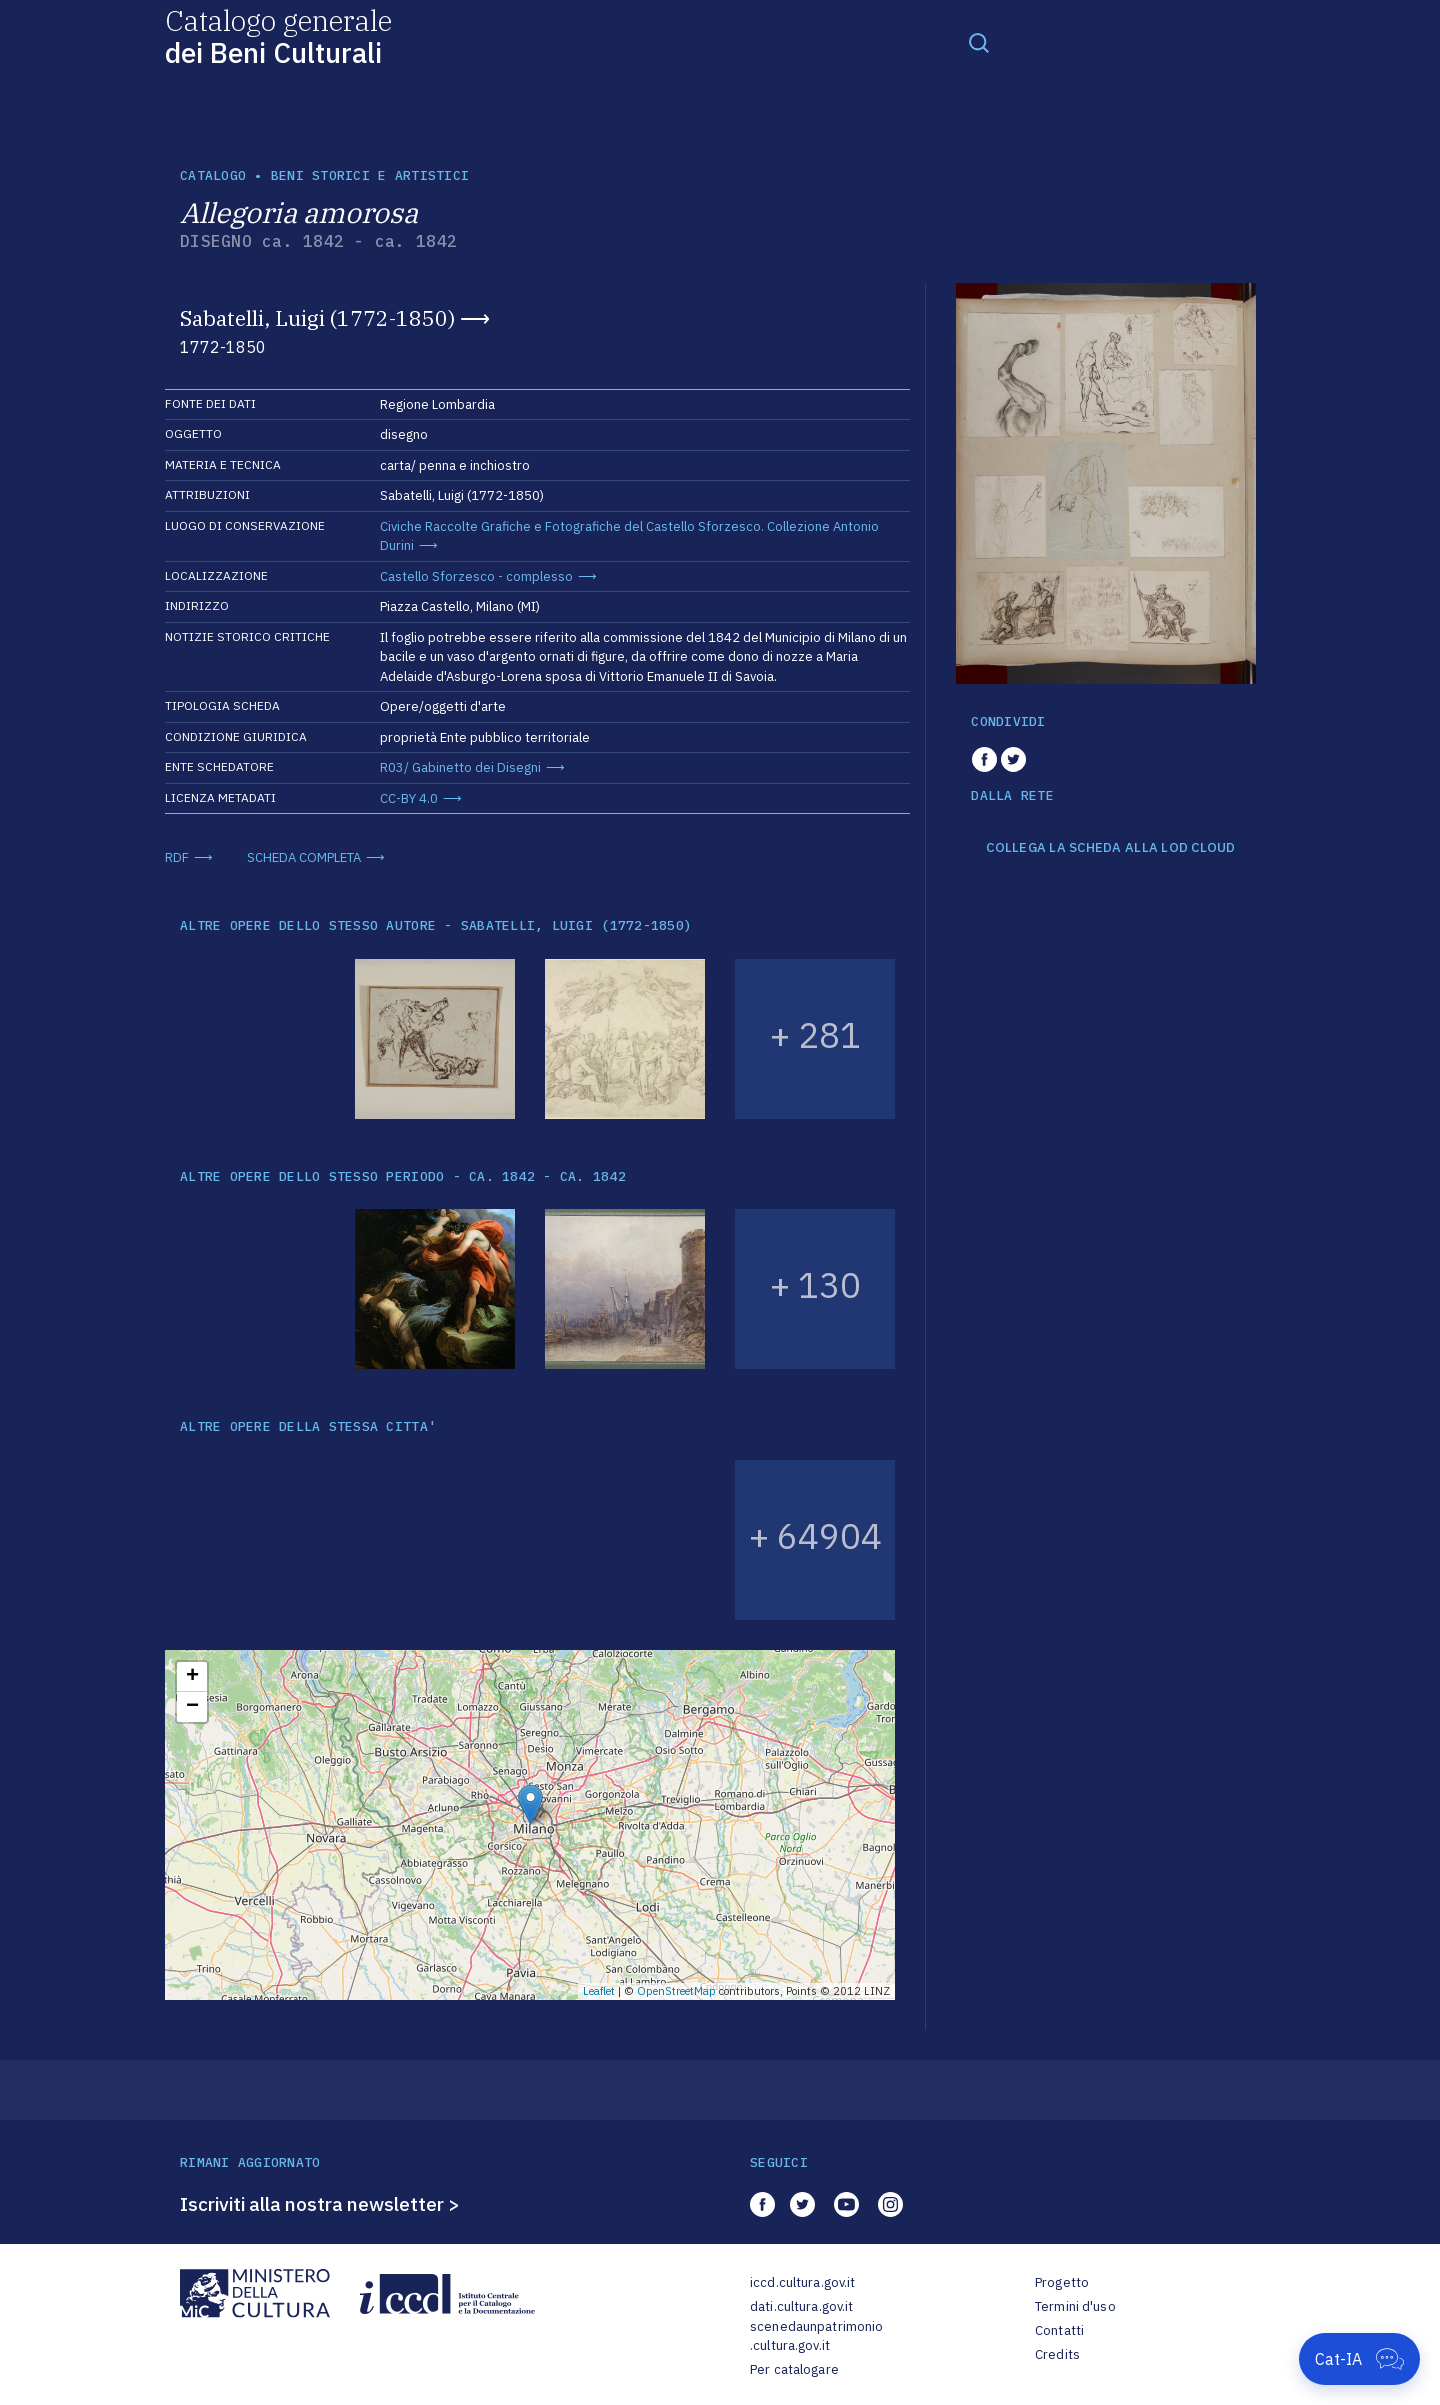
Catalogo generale (278, 35)
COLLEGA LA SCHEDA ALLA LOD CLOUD (1110, 848)
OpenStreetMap (676, 1991)
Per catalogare (794, 2369)
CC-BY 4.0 (409, 798)
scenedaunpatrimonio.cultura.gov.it (816, 2336)
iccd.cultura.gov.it (802, 2282)
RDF (177, 857)
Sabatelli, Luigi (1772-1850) (317, 318)
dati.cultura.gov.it (801, 2306)
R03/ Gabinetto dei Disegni (460, 767)
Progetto (1062, 2282)
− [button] (192, 1707)
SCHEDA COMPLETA (304, 857)
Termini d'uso (1075, 2306)
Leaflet (599, 1991)
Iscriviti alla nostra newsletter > (320, 2204)
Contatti (1059, 2330)
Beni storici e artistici (370, 175)
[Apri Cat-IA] (1359, 2359)
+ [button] (192, 1677)
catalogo (213, 175)
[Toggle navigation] (979, 42)
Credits (1057, 2354)
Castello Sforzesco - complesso (476, 576)
